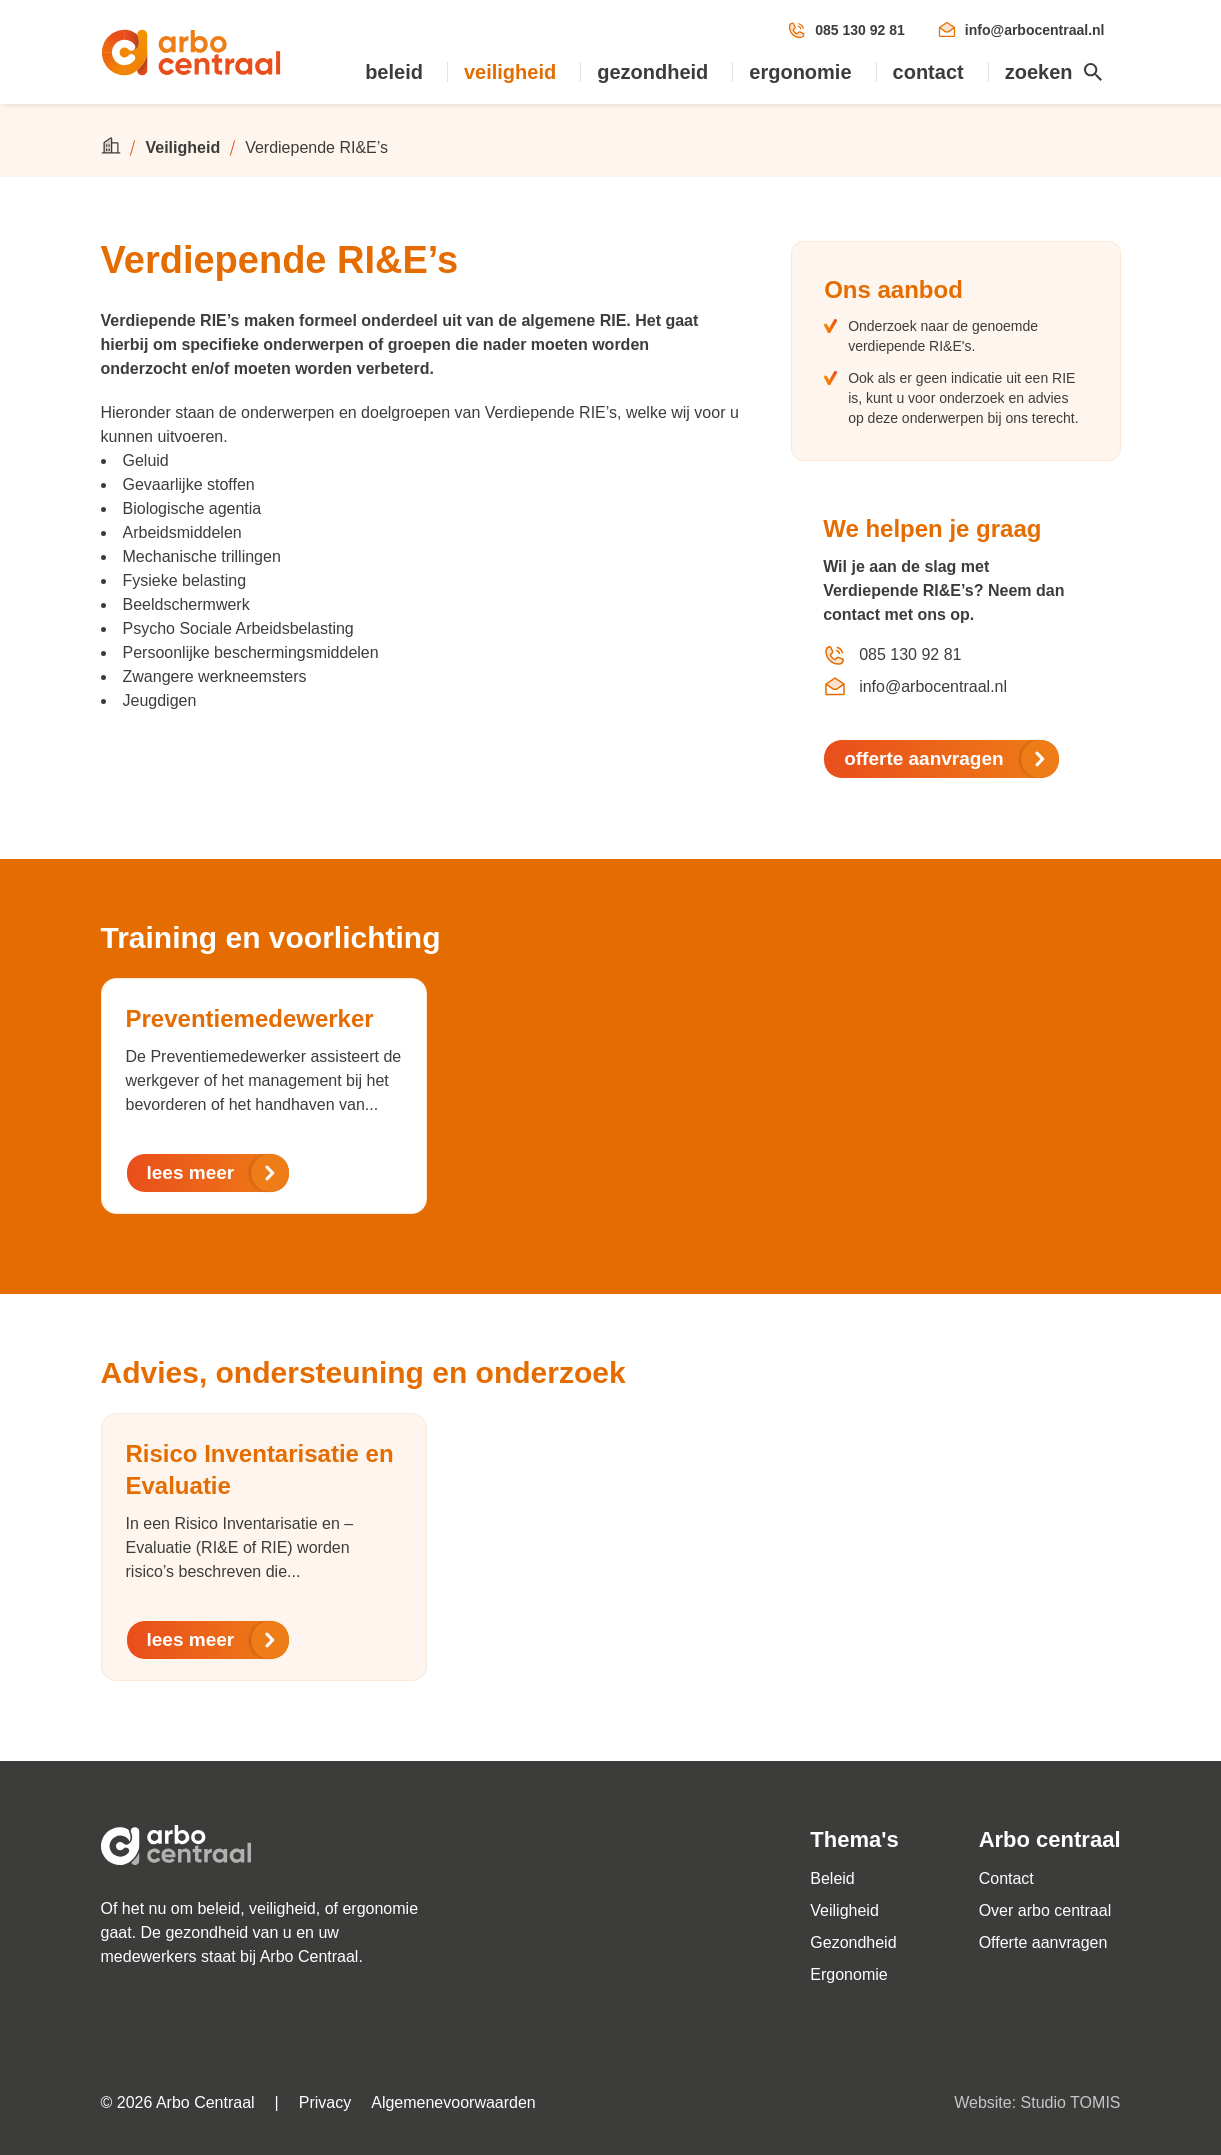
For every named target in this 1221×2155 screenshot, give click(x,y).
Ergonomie (800, 72)
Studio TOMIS (1071, 2102)
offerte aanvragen (951, 759)
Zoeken (1055, 72)
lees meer (219, 1173)
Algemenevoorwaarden (453, 2102)
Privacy (325, 2102)
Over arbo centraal (1045, 1910)
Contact (928, 72)
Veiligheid (510, 72)
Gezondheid (652, 72)
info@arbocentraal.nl (1021, 30)
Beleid (394, 72)
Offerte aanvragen (1043, 1942)
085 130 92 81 (846, 30)
